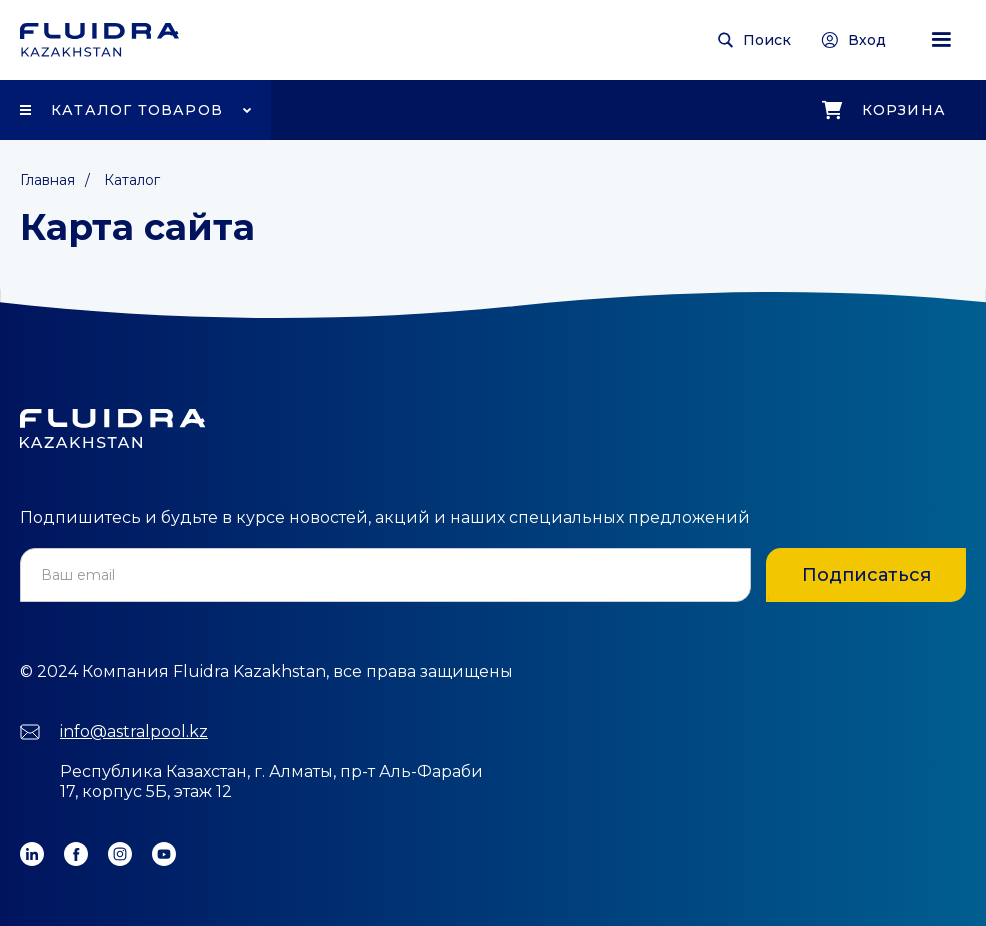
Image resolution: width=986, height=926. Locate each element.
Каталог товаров (137, 110)
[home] (99, 40)
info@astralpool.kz (134, 731)
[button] (941, 40)
